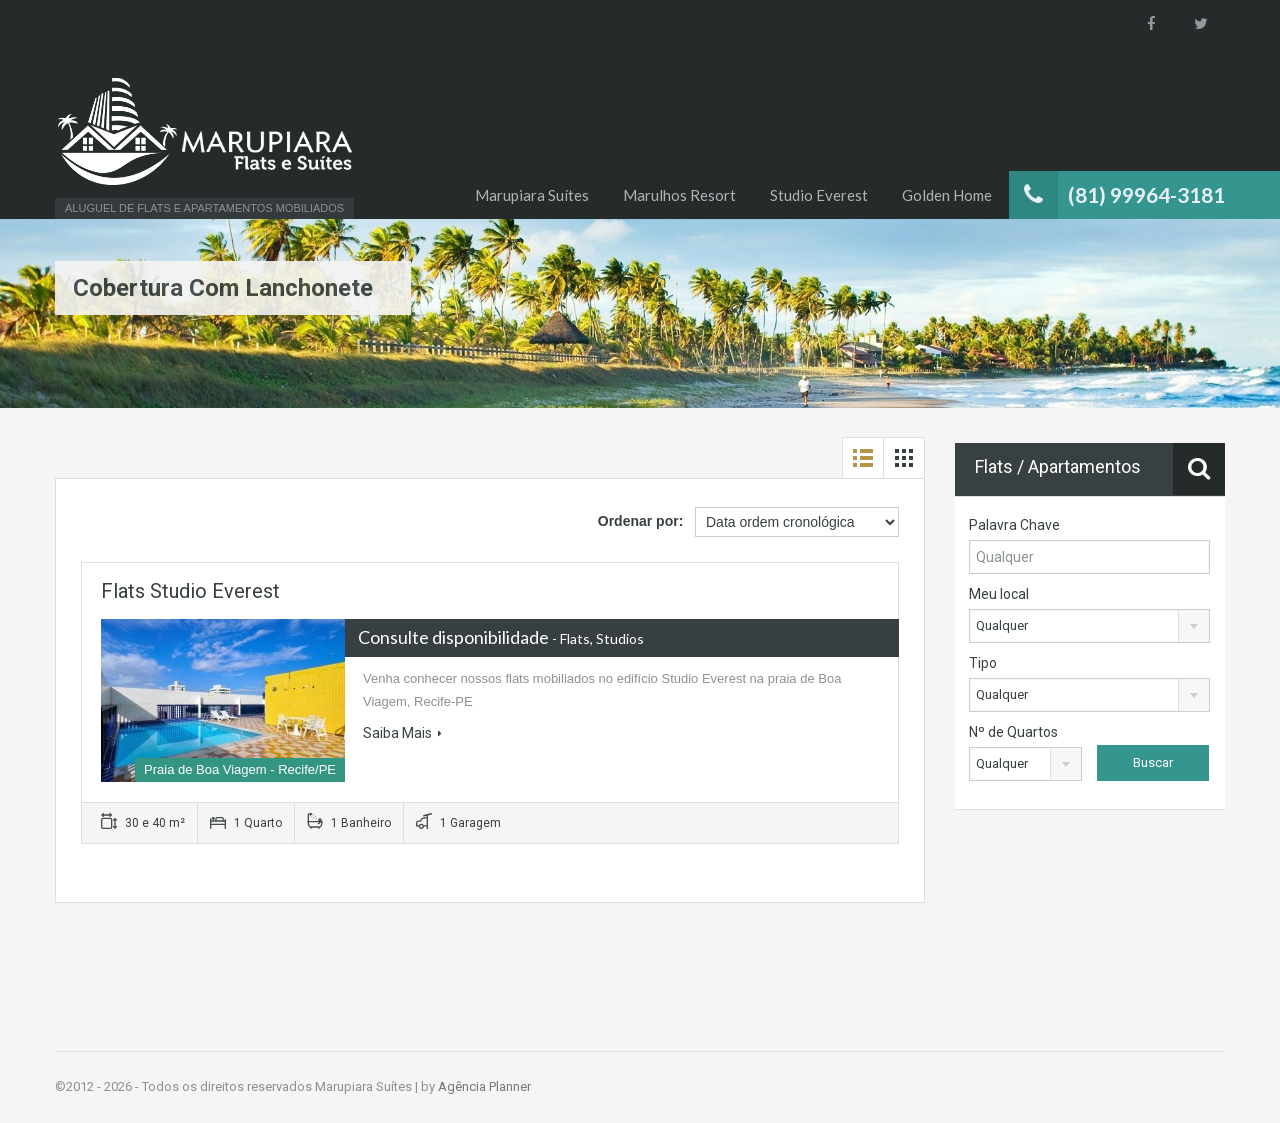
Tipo (983, 663)
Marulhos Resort (679, 195)
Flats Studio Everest (190, 591)
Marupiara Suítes (532, 195)
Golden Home (947, 195)
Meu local (999, 594)
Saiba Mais (402, 733)
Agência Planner (484, 1086)
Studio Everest (819, 195)
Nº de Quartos (1013, 732)
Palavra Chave (1014, 525)
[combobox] (1089, 626)
